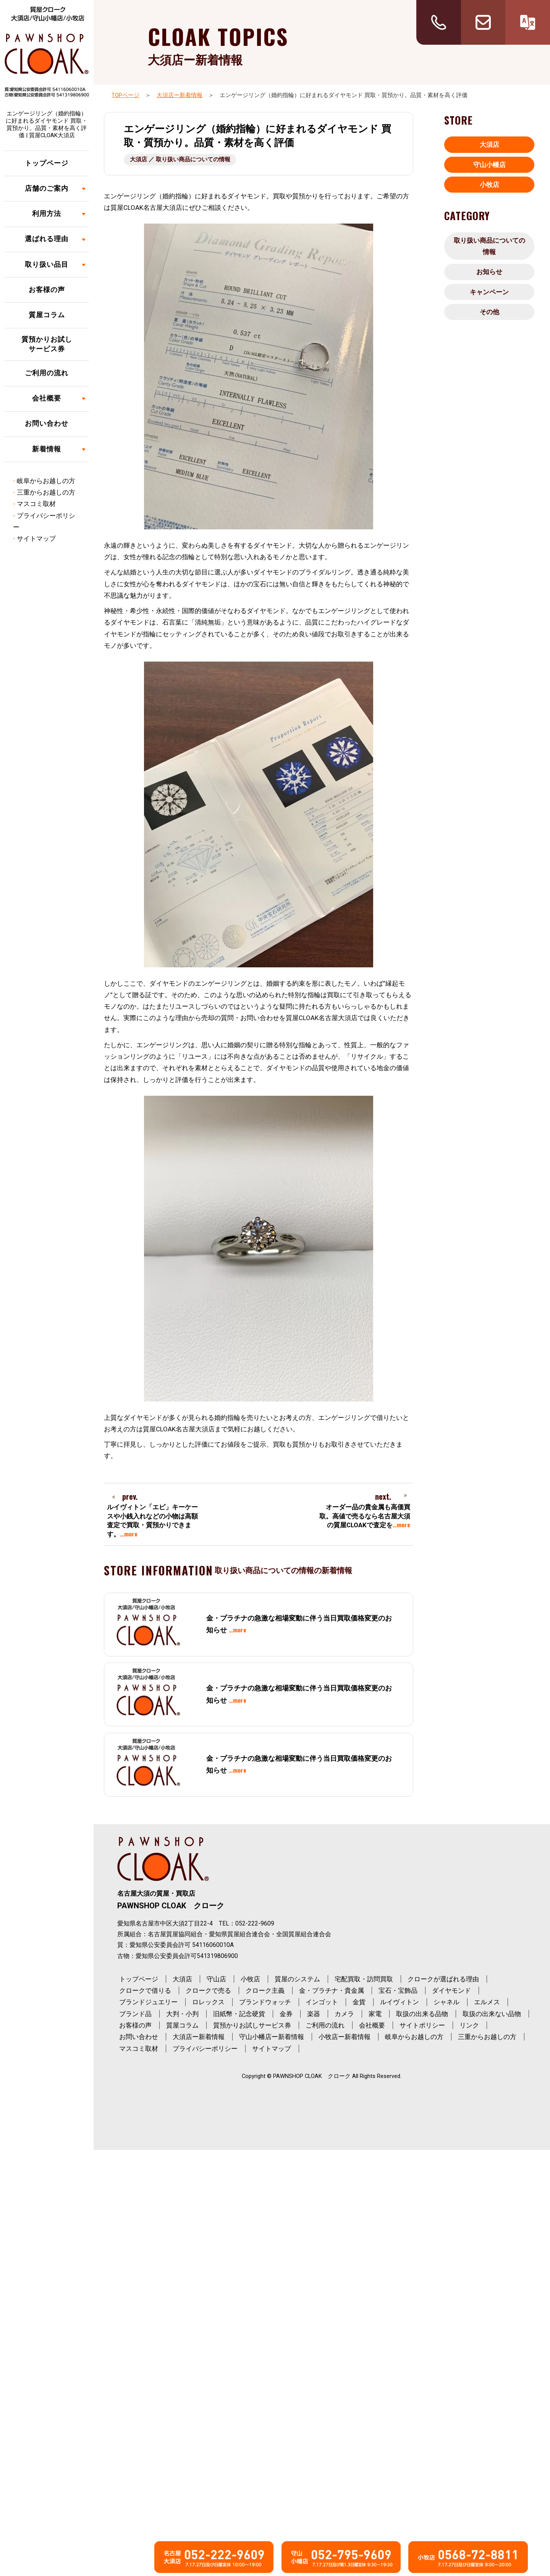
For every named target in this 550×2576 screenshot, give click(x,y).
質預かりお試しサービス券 (46, 344)
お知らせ (489, 272)
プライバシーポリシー (205, 2048)
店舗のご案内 (46, 188)
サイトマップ (36, 538)
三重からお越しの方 (46, 492)
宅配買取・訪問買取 (364, 1979)
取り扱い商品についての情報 (489, 246)
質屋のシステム (297, 1979)
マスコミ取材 (36, 504)
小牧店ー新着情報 (344, 2037)
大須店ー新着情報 (179, 95)
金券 (286, 2014)
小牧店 (489, 184)
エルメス (487, 2002)
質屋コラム (47, 315)
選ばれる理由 (46, 239)
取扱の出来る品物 (422, 2014)
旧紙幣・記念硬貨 (239, 2014)
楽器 (313, 2014)
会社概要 (46, 398)
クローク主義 (265, 1990)
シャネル (446, 2002)
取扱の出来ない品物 (492, 2014)
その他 (489, 312)
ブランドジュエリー (148, 2002)
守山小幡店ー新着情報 (271, 2037)
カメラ (344, 2014)
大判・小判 (182, 2014)
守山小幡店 (489, 165)
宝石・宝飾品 (398, 1990)
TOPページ (125, 95)
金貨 (359, 2002)
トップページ (46, 163)
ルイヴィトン (399, 2002)
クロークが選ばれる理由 (443, 1979)
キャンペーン (489, 292)
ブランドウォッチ (265, 2002)
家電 (375, 2014)
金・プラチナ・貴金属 (331, 1990)
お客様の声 (47, 290)
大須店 (489, 144)
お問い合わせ (46, 423)
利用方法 (46, 213)
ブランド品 (135, 2014)
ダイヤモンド (451, 1990)
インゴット (322, 2002)
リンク (469, 2025)
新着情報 (46, 449)
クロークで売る (208, 1990)
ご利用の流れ (46, 373)
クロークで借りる (145, 1990)
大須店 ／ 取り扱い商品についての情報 (180, 159)
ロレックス (208, 2002)
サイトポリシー (422, 2025)
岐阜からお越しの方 (46, 481)
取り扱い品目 (46, 264)
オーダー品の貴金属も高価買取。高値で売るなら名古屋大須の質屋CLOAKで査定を (364, 1516)
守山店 (216, 1979)
